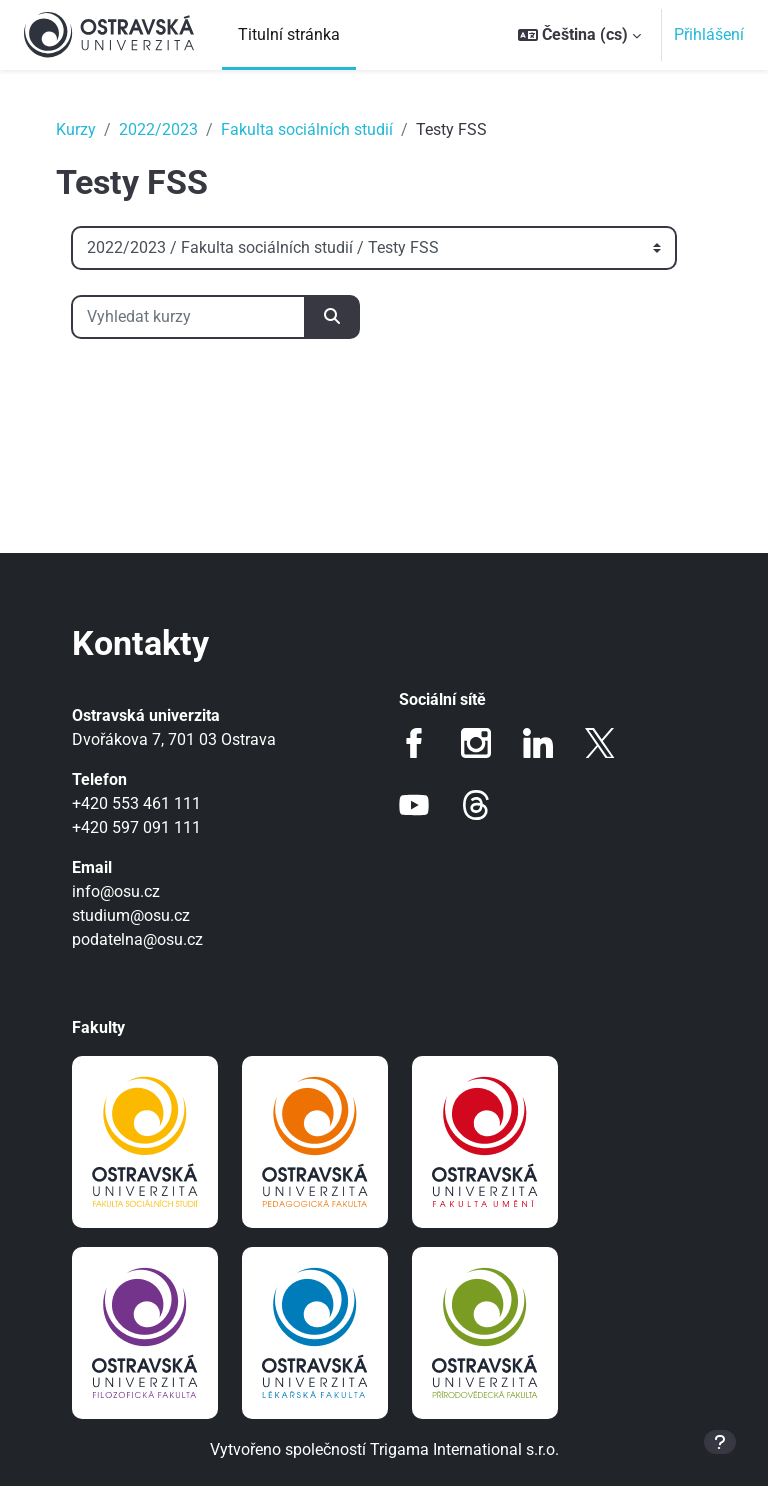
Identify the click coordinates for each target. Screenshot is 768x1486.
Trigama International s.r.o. (464, 1449)
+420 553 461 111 (136, 803)
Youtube (414, 805)
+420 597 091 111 (136, 827)
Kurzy (76, 129)
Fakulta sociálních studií (307, 129)
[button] (579, 35)
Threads (476, 805)
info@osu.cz (116, 891)
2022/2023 (158, 129)
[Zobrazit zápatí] (720, 1442)
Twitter (600, 743)
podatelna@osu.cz (137, 939)
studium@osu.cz (131, 915)
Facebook (414, 743)
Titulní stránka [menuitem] (289, 34)
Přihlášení (709, 34)
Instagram (476, 743)
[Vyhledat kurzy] (188, 317)
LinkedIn (538, 743)
